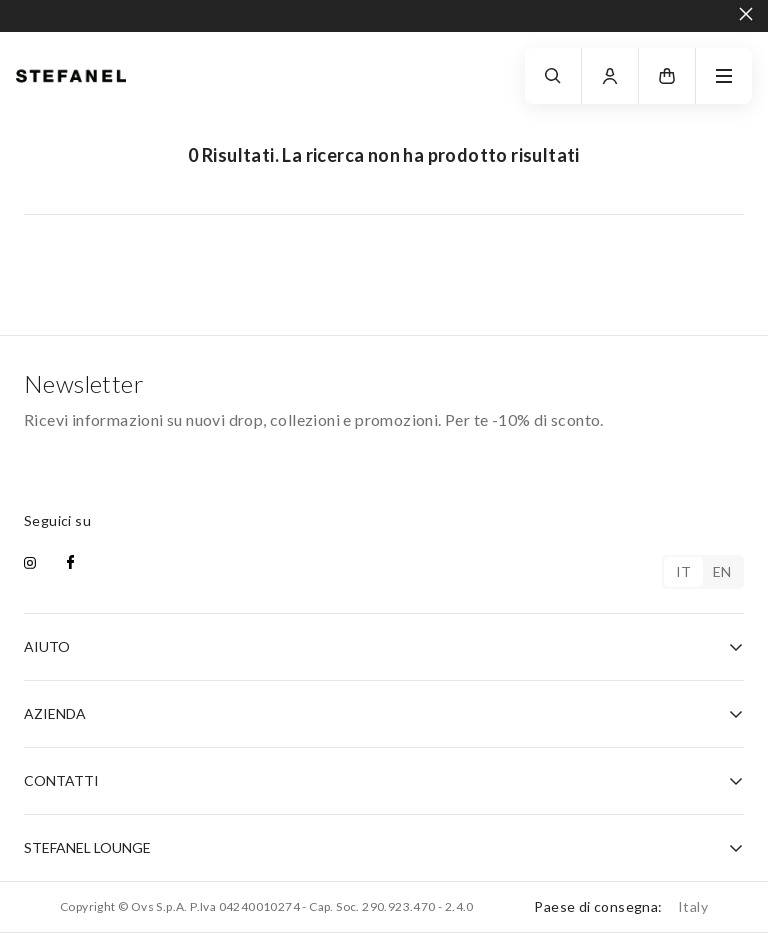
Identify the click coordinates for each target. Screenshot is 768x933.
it (684, 571)
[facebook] (70, 564)
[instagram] (30, 564)
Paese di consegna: (621, 906)
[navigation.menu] (724, 76)
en (722, 571)
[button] (667, 76)
